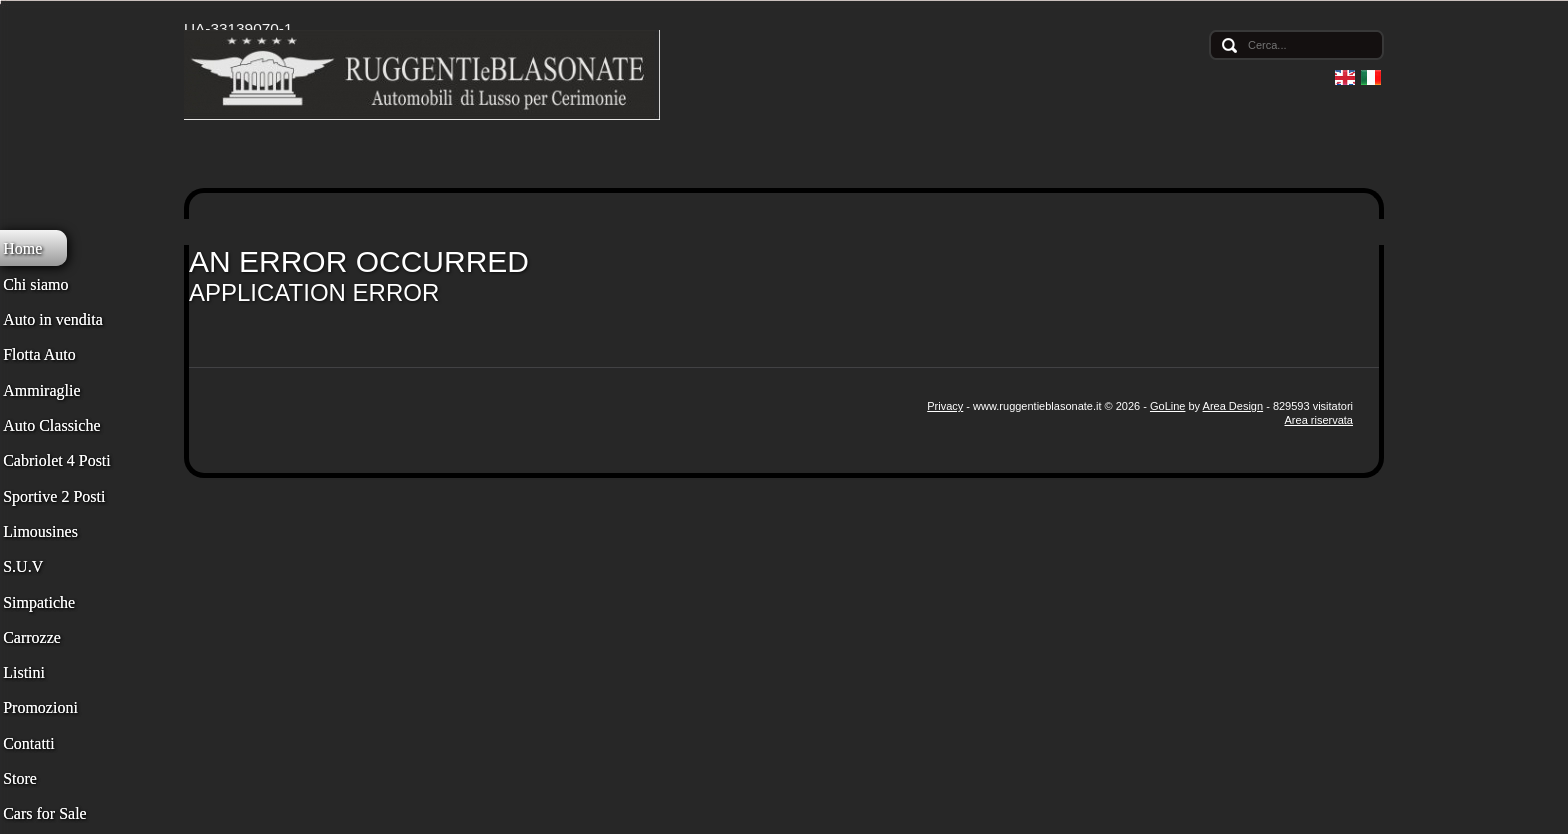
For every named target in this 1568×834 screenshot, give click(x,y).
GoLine (1167, 406)
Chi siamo (35, 284)
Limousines (40, 531)
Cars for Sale (45, 813)
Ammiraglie (41, 390)
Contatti (29, 743)
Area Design (1233, 406)
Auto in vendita (53, 319)
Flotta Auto (39, 354)
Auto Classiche (51, 425)
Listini (24, 672)
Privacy (945, 406)
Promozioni (40, 707)
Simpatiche (39, 602)
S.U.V (23, 566)
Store (20, 778)
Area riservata (1319, 420)
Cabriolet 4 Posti (57, 460)
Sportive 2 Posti (54, 496)
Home (22, 248)
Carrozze (32, 637)
